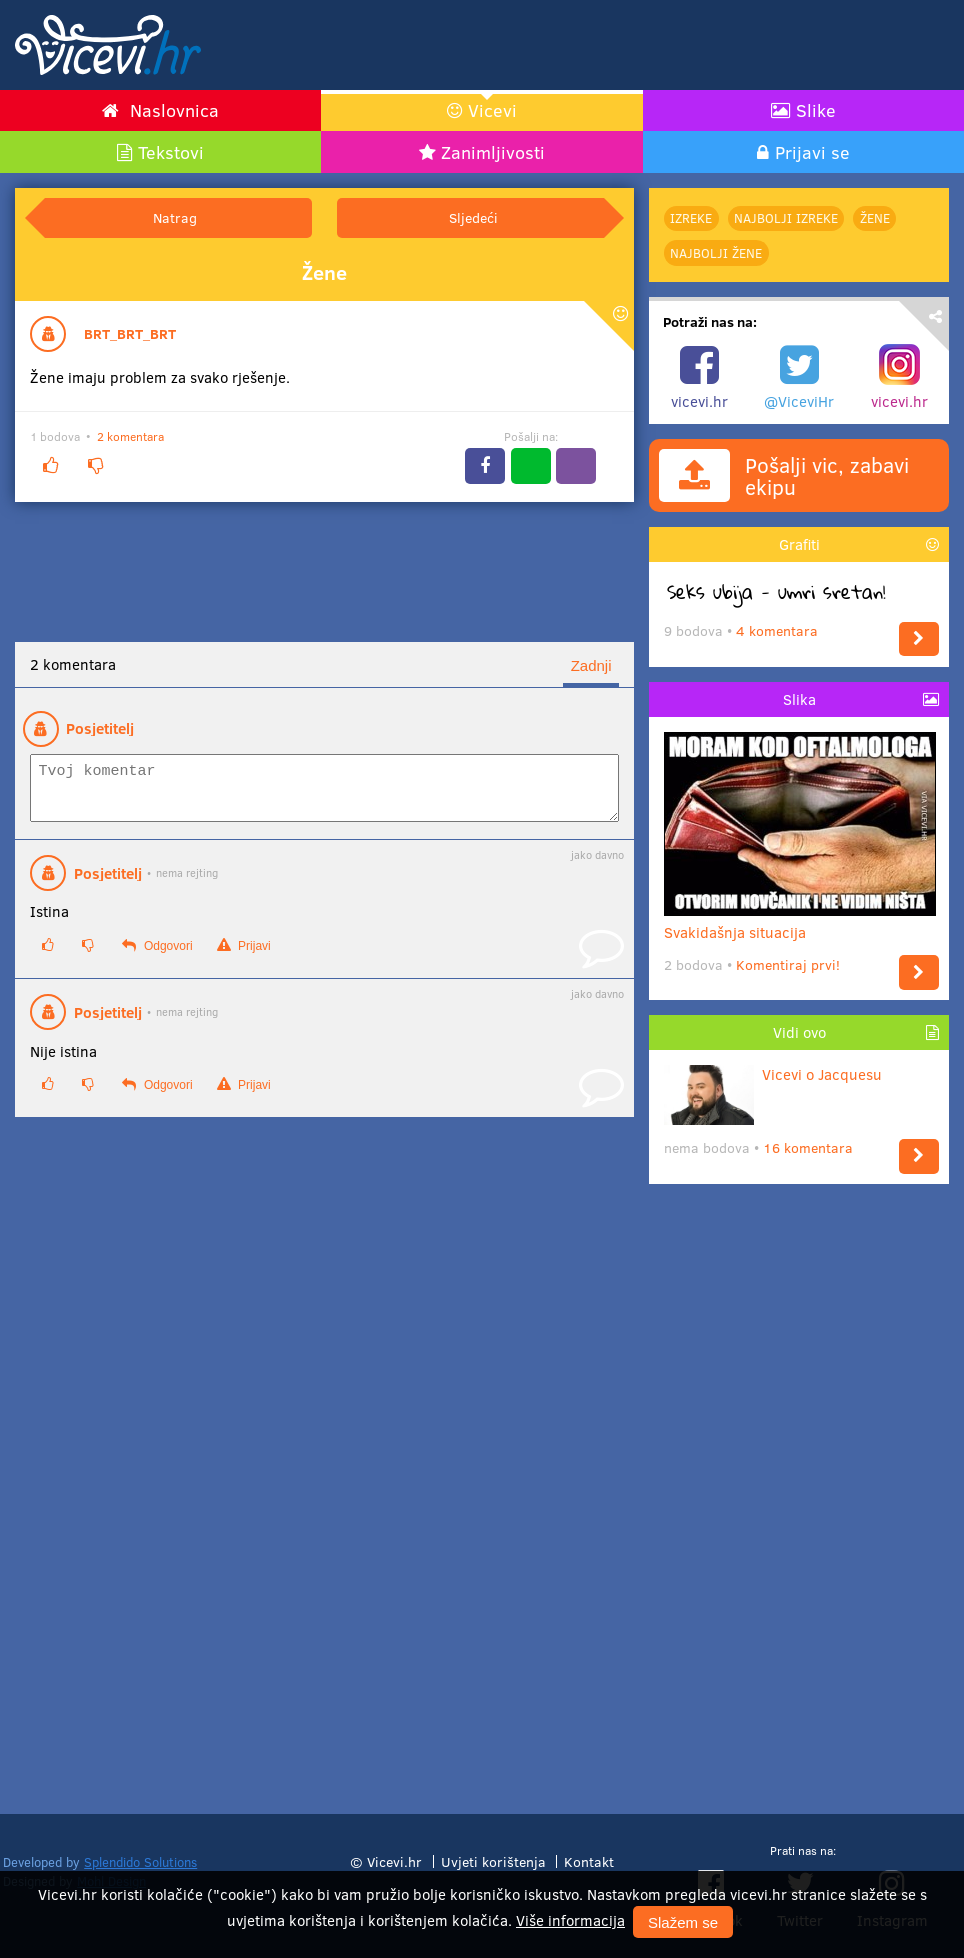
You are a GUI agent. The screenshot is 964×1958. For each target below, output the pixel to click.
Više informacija (570, 1920)
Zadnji (591, 665)
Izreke (691, 218)
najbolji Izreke (786, 218)
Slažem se (683, 1922)
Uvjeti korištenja (493, 1861)
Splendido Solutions (140, 1862)
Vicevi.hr (394, 1861)
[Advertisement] (715, 45)
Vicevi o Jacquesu (773, 1074)
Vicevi (492, 110)
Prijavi (244, 954)
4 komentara (777, 630)
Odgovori (157, 954)
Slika (799, 699)
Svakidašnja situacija (800, 924)
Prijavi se (812, 152)
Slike (816, 110)
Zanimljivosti (493, 152)
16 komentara (808, 1147)
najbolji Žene (716, 253)
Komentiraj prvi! (788, 964)
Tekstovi (171, 152)
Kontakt (589, 1861)
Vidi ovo (799, 1032)
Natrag (175, 217)
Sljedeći (473, 217)
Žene (875, 218)
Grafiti (799, 544)
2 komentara (130, 436)
